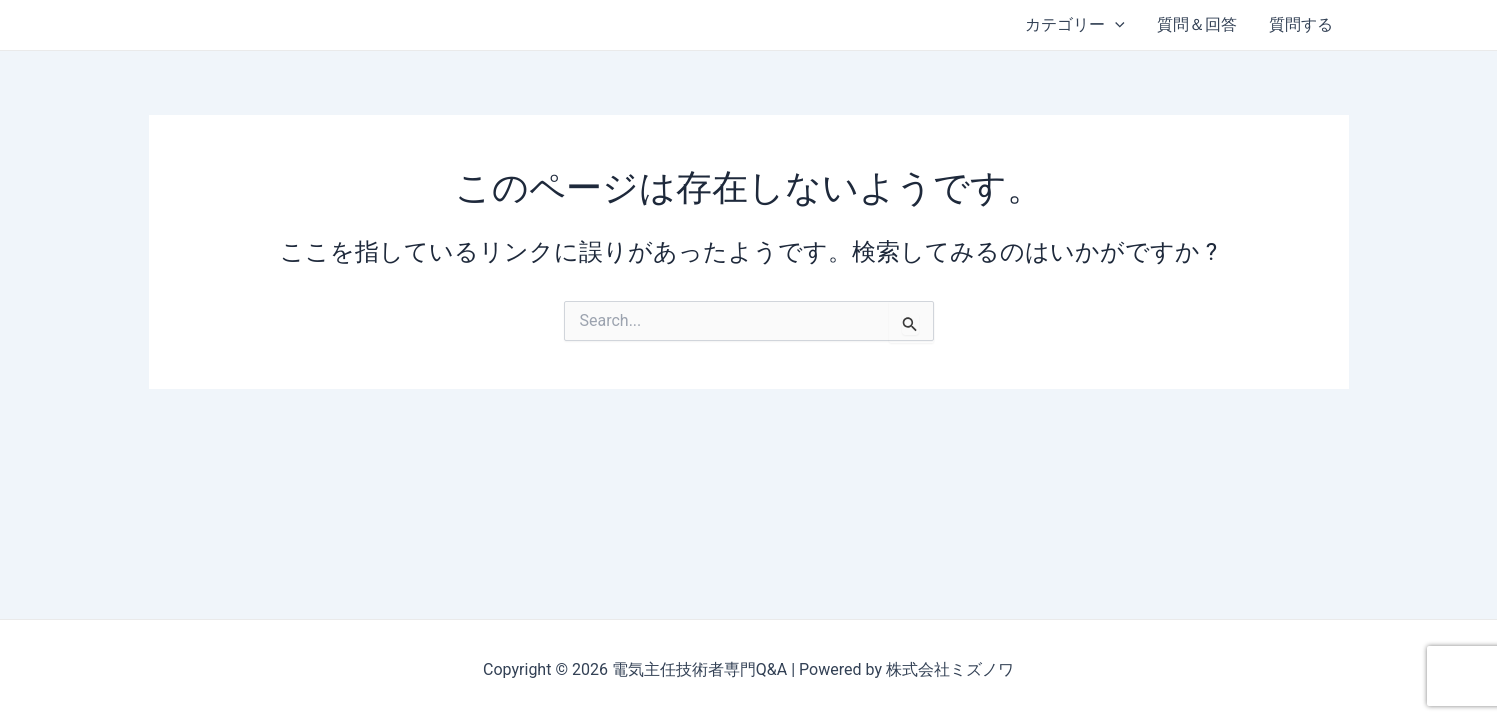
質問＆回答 (1197, 24)
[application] (1115, 25)
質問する (1301, 24)
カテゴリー (1075, 25)
